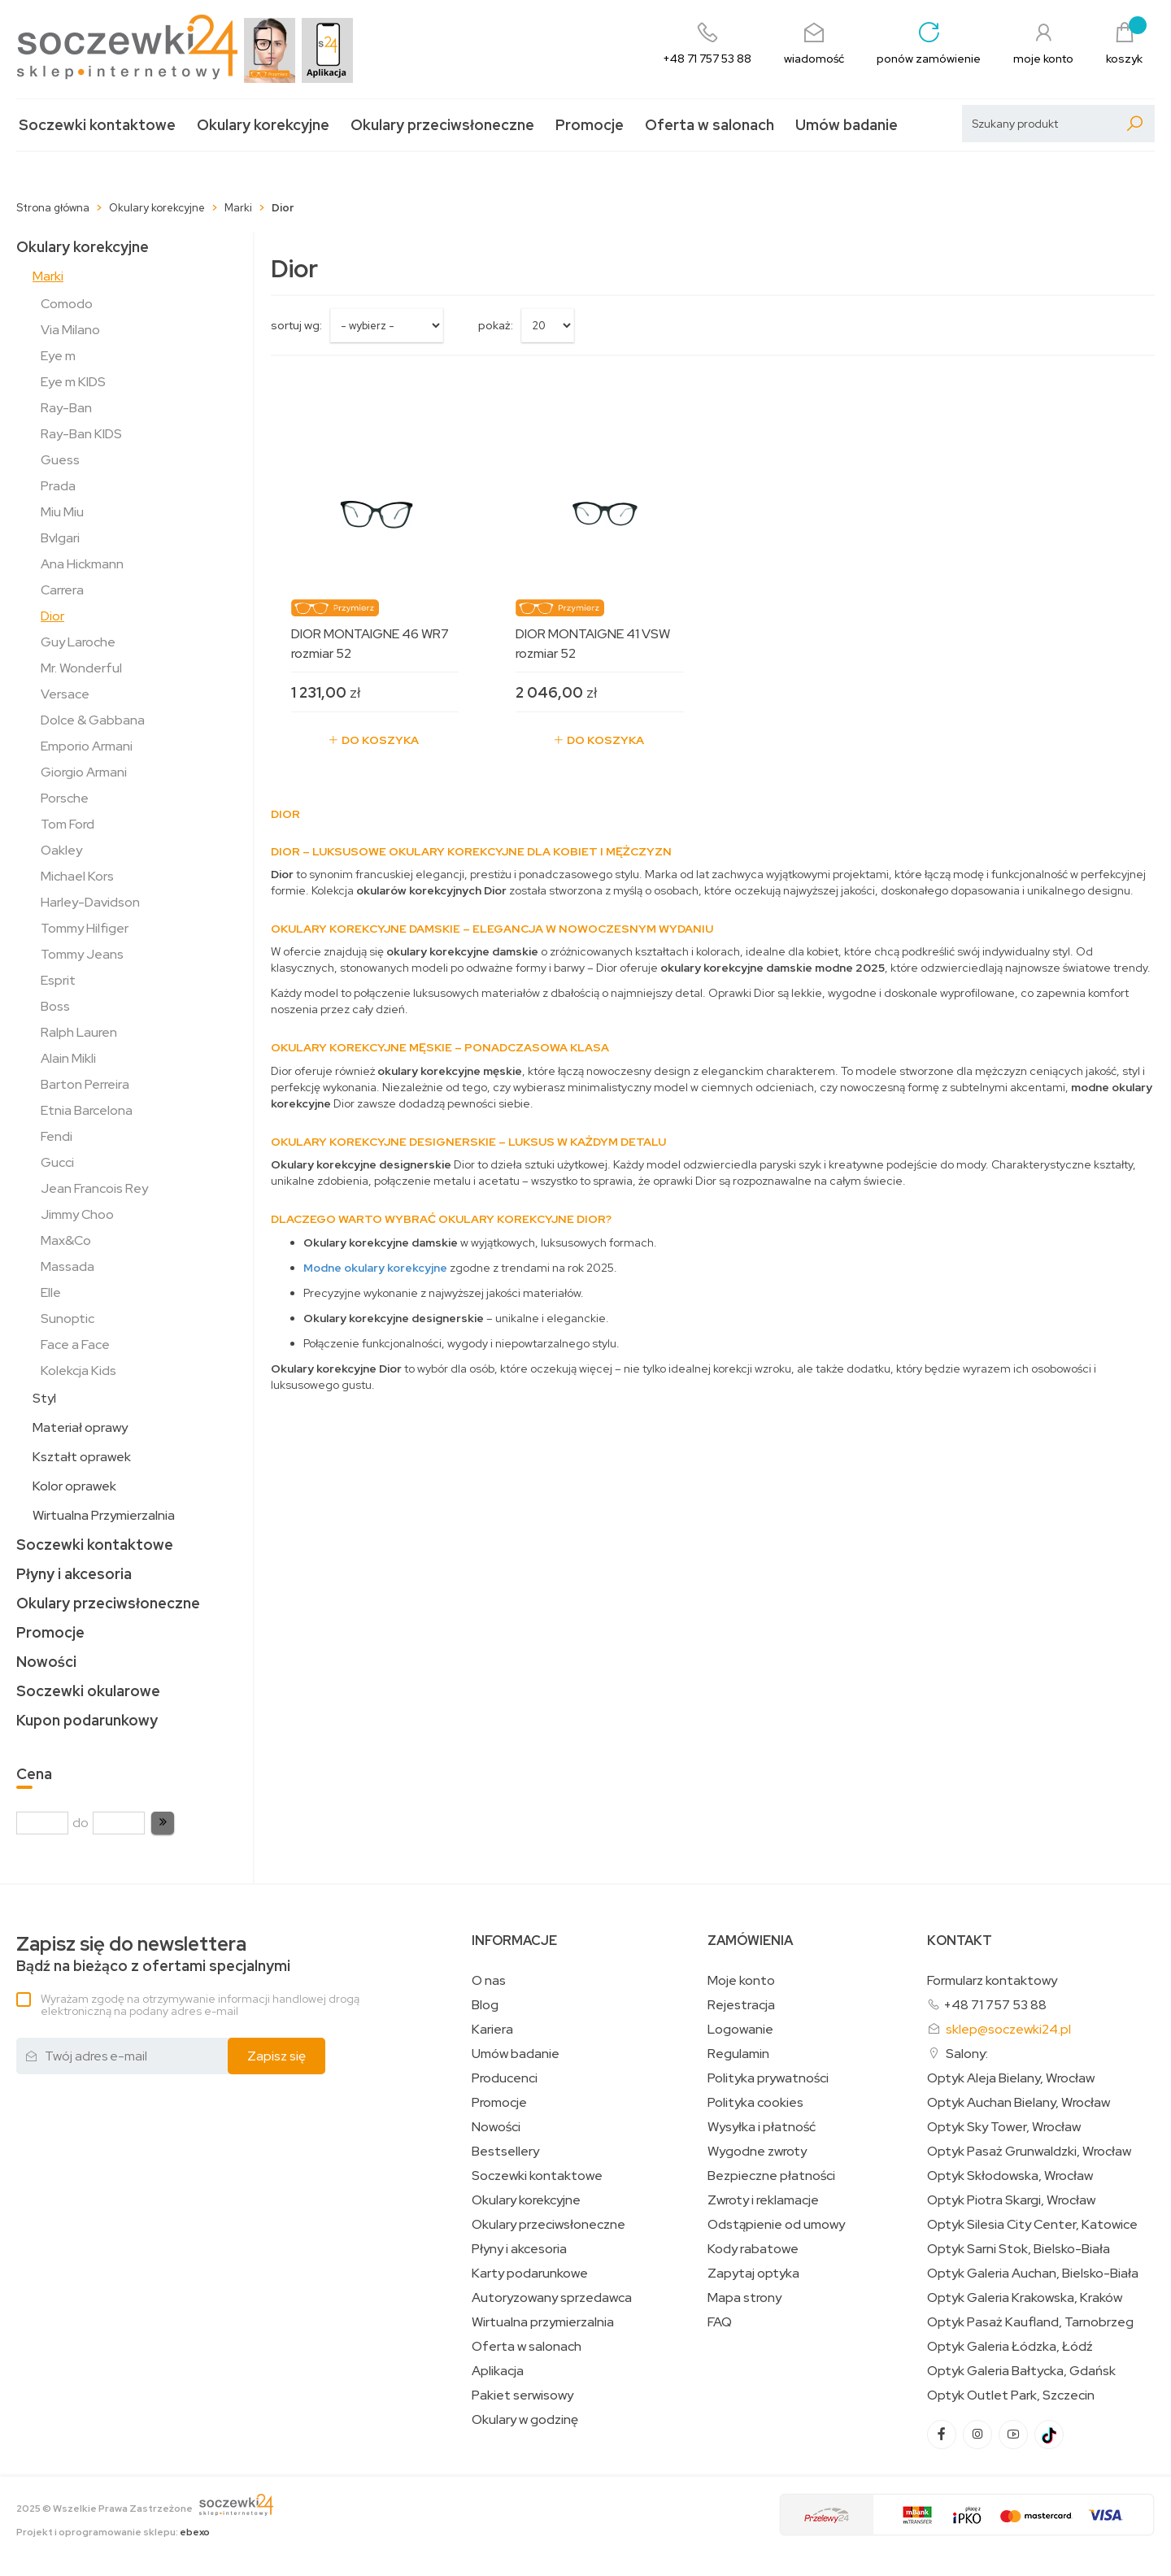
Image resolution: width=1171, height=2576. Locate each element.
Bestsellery (505, 2151)
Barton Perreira (85, 1084)
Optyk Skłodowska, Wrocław (1010, 2176)
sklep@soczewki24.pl (1008, 2029)
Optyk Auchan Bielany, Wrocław (1018, 2103)
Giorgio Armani (84, 772)
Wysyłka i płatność (761, 2127)
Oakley (61, 850)
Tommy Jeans (82, 954)
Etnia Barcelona (87, 1110)
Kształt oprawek (82, 1456)
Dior (52, 615)
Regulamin (738, 2054)
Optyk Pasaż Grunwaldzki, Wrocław (1029, 2151)
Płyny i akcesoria (74, 1573)
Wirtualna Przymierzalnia (104, 1515)
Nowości (46, 1661)
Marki (48, 276)
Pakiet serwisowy (522, 2395)
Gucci (57, 1162)
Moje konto (741, 1981)
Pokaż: (495, 325)
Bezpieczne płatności (771, 2176)
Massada (67, 1266)
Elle (51, 1292)
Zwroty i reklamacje (763, 2200)
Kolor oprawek (74, 1486)
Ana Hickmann (82, 563)
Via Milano (70, 329)
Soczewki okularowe (88, 1691)
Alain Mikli (68, 1058)
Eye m (58, 355)
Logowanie (740, 2029)
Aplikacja (498, 2371)
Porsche (65, 798)
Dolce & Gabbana (93, 720)
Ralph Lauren (79, 1032)
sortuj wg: (296, 325)
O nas (489, 1981)
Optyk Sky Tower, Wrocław (1004, 2127)
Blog (485, 2005)
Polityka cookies (755, 2103)
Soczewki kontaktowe (97, 124)
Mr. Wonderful (81, 668)
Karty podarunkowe (530, 2273)
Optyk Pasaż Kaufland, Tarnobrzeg (1030, 2322)
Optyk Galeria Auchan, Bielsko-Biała (1032, 2273)
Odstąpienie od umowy (776, 2225)
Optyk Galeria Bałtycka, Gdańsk (1021, 2371)
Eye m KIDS (73, 381)
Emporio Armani (87, 746)
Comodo (67, 303)
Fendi (56, 1136)
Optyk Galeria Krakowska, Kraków (1024, 2298)
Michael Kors (77, 876)
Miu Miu (62, 511)
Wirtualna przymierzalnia (543, 2322)
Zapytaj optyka (753, 2273)
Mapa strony (744, 2298)
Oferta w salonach (709, 124)
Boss (55, 1006)
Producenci (505, 2078)
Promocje (589, 124)
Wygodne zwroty (757, 2151)
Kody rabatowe (753, 2249)
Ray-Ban (66, 407)
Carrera (62, 589)
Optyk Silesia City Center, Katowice (1032, 2225)
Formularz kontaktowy (992, 1980)
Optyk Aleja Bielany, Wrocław (1011, 2078)
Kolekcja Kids (78, 1370)
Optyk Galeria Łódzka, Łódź (1010, 2347)
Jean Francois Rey (94, 1188)
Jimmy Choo (77, 1214)
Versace (65, 694)
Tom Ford (67, 824)
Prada (58, 485)
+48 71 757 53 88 (995, 2004)
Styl (44, 1398)
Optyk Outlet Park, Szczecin (1011, 2395)
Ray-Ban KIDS (81, 433)
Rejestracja (741, 2005)
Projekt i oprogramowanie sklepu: (113, 2532)
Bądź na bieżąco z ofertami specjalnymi (153, 1954)
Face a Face (75, 1344)
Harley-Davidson (90, 902)
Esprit (58, 980)
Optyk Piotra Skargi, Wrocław (1011, 2200)
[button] (162, 1823)
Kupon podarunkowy (87, 1720)
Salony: (967, 2053)
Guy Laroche (78, 642)
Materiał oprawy (80, 1427)
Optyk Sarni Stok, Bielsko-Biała (1018, 2249)
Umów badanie (846, 124)
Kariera (492, 2029)
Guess (60, 459)
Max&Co (66, 1240)
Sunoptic (67, 1318)
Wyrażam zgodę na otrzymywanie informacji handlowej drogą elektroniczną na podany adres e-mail (200, 2004)
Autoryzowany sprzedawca (552, 2298)
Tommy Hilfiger (84, 928)
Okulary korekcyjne (263, 124)
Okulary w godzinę (525, 2420)
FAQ (719, 2322)
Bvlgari (60, 537)
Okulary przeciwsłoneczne (442, 124)
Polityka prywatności (768, 2078)
